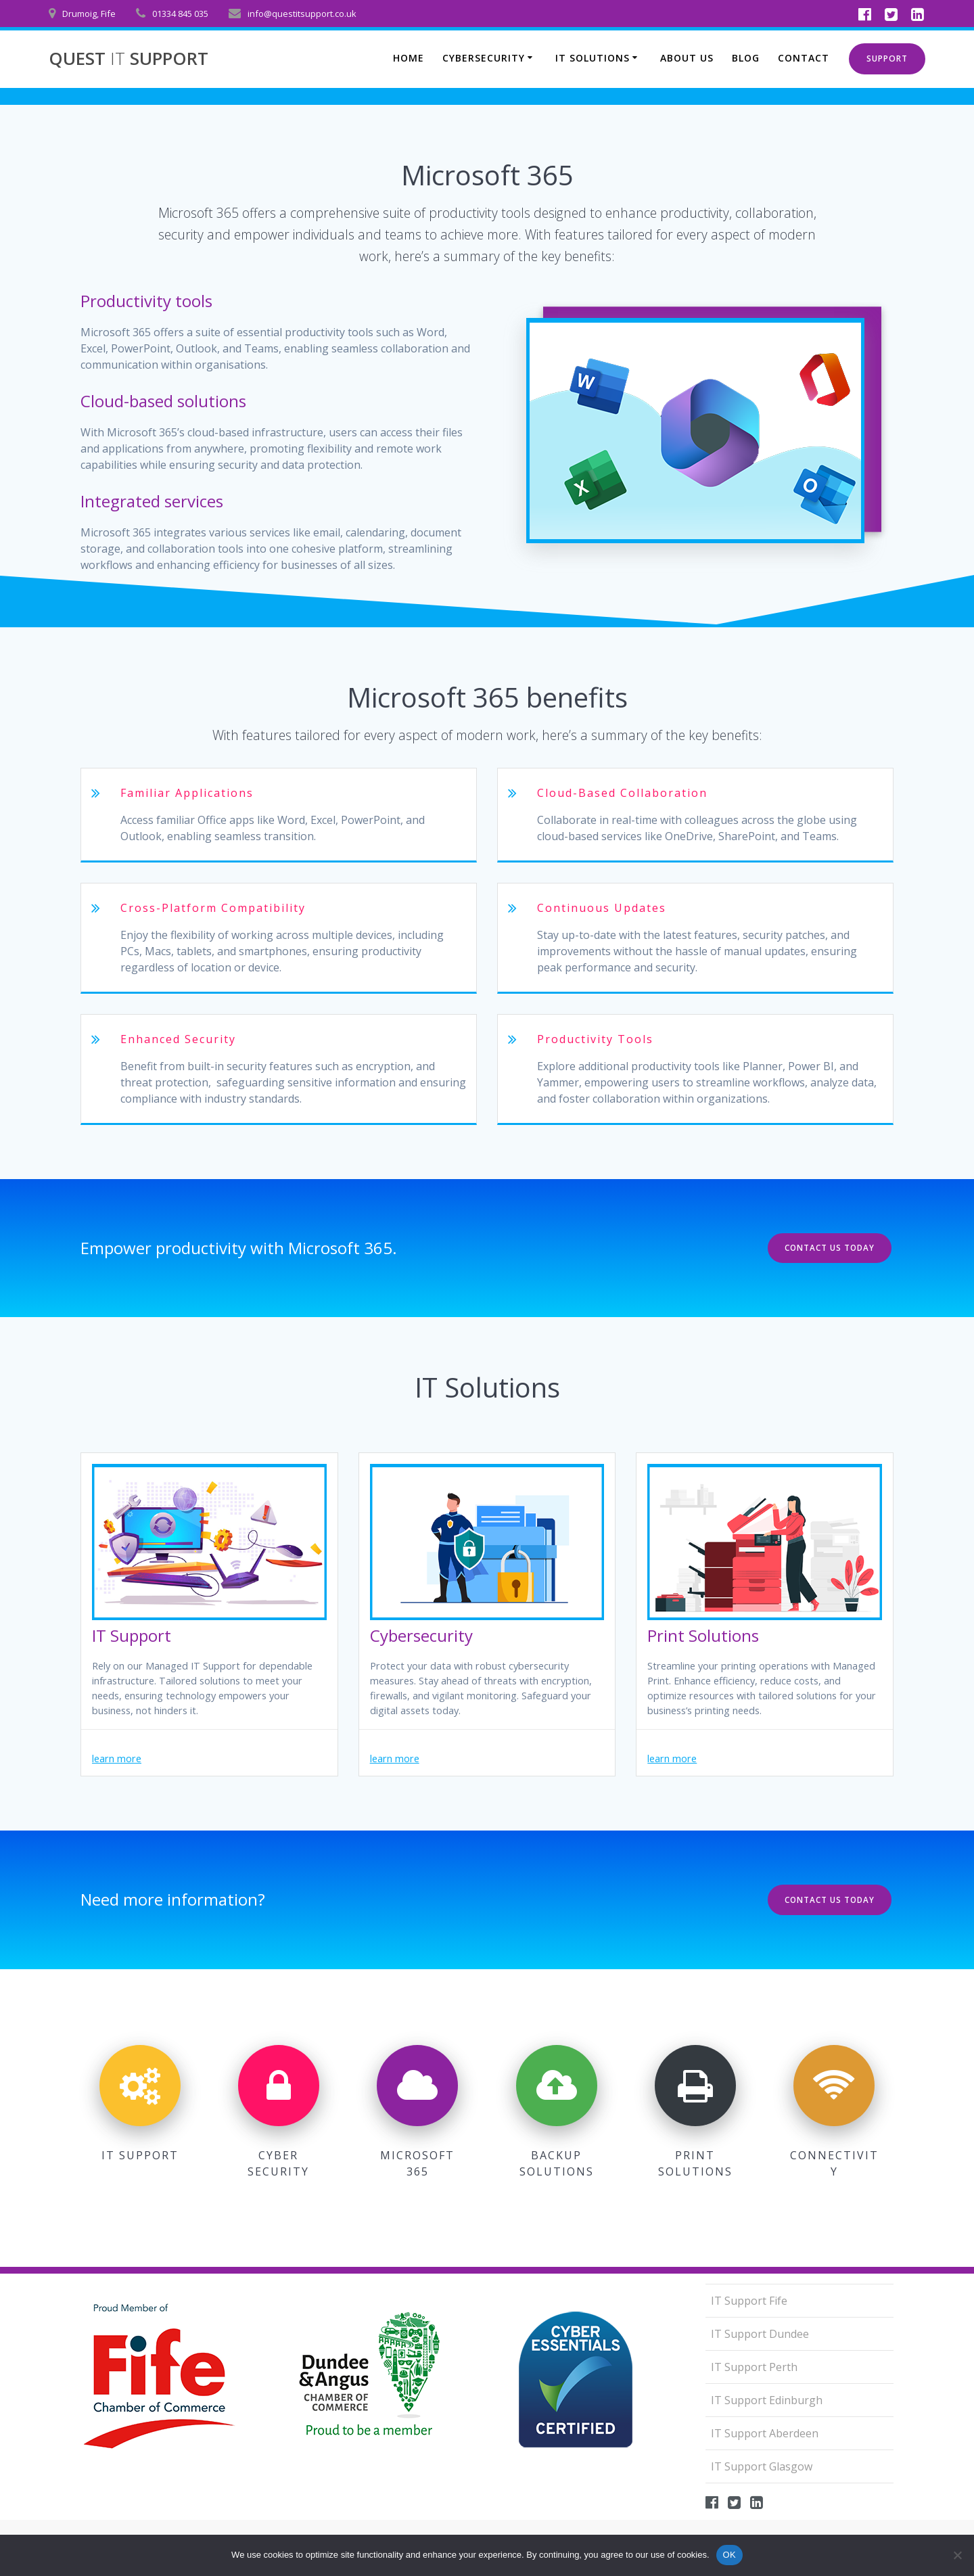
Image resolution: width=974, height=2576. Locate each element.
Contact (803, 57)
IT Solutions (592, 57)
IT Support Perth (754, 2366)
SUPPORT (887, 58)
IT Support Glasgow (761, 2465)
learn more (120, 1766)
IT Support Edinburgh (766, 2399)
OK (729, 2555)
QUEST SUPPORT (128, 59)
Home (408, 57)
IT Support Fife (749, 2300)
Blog (746, 57)
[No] (957, 2555)
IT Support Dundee (760, 2333)
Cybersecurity (483, 57)
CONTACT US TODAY (828, 1248)
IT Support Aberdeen (764, 2432)
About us (687, 57)
